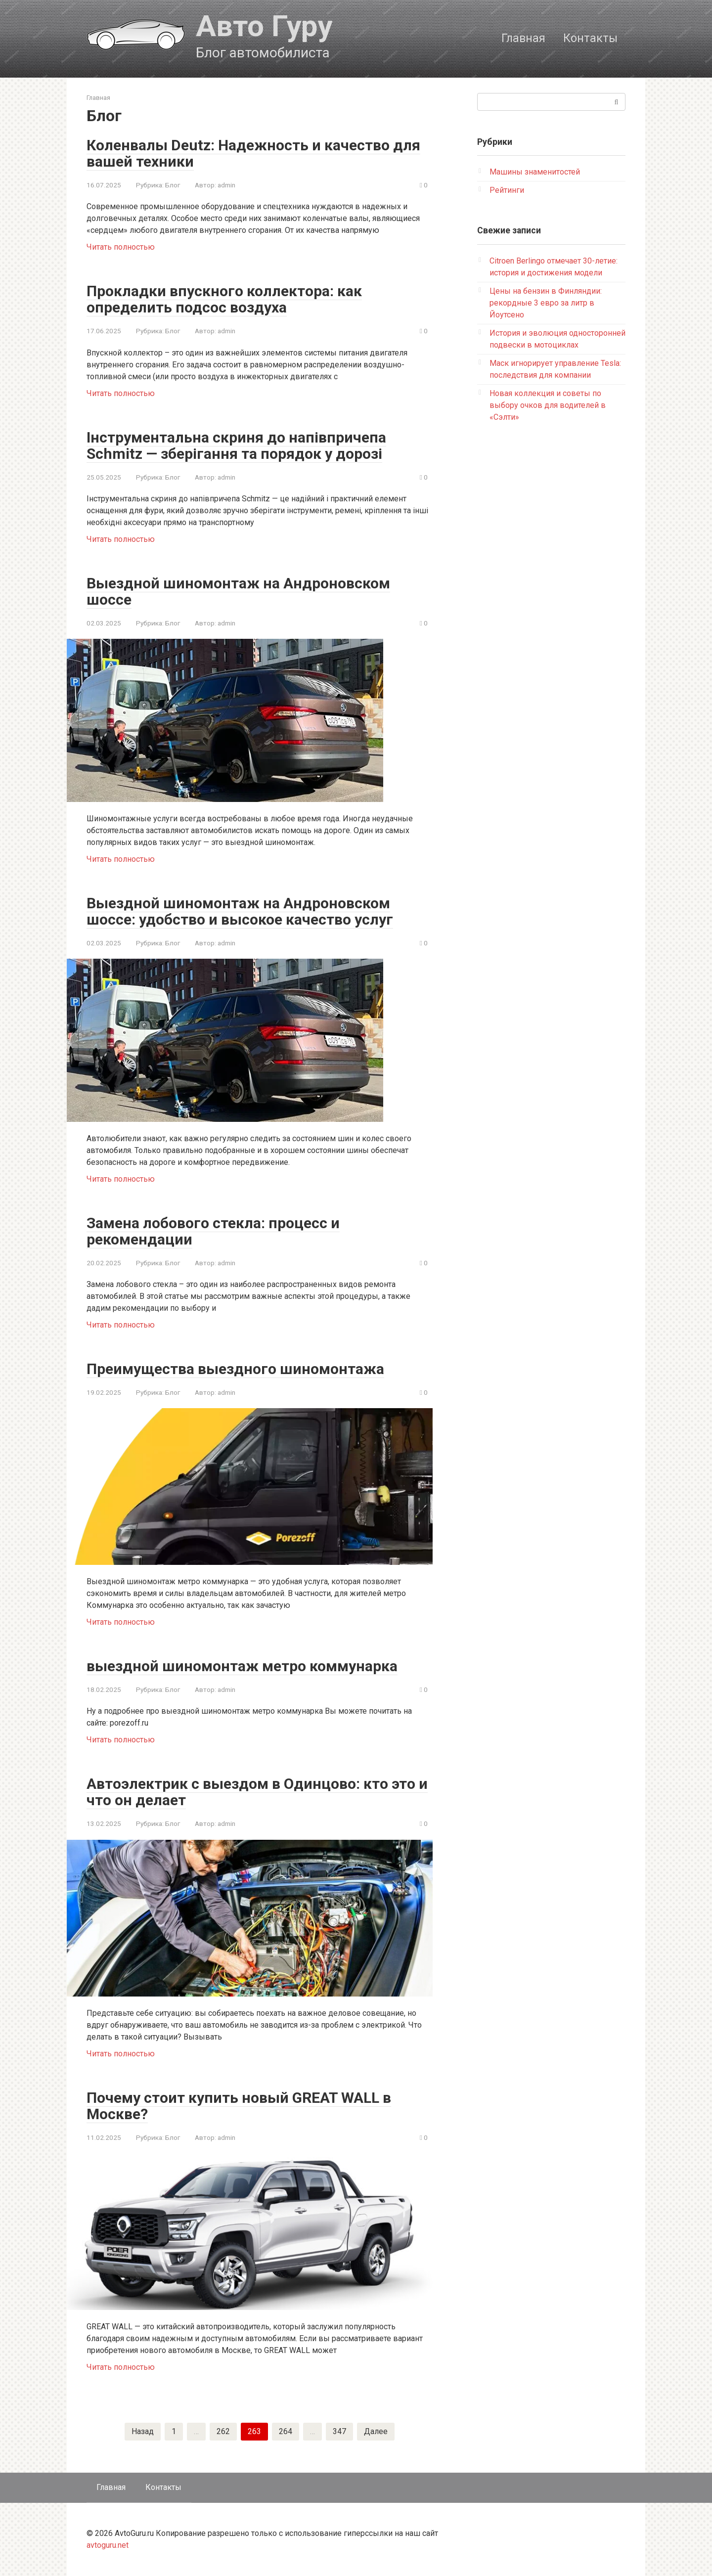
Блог (172, 185)
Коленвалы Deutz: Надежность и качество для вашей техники (253, 153)
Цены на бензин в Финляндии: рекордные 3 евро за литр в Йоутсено (546, 302)
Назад (143, 2431)
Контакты (590, 38)
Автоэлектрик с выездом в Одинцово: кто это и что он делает (257, 1792)
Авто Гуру (264, 26)
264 (285, 2431)
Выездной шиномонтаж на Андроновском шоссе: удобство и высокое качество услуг (240, 911)
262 (223, 2431)
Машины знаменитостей (535, 172)
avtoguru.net (108, 2545)
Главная (523, 38)
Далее (376, 2431)
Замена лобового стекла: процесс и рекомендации (213, 1231)
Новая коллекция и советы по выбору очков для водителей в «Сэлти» (548, 405)
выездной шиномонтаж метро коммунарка (242, 1666)
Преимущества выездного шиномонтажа (235, 1368)
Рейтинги (507, 190)
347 (339, 2431)
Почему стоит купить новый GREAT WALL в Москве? (239, 2106)
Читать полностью (121, 247)
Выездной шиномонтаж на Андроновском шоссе (238, 591)
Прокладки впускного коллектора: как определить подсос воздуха (224, 299)
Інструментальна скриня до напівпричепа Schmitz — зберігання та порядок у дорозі (236, 445)
